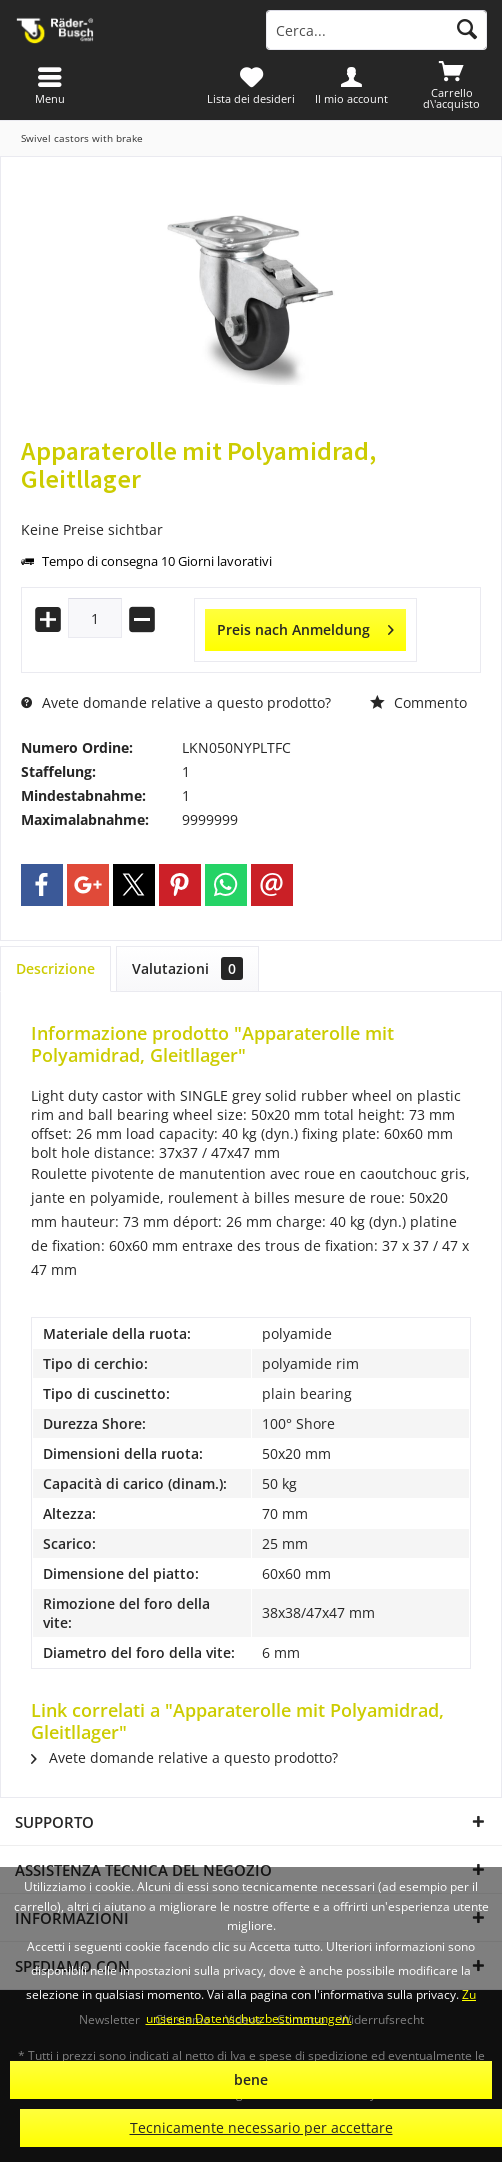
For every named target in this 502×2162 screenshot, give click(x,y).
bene (251, 2079)
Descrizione (55, 968)
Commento (418, 702)
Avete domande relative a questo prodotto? (176, 702)
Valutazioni (187, 968)
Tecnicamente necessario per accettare (261, 2127)
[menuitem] (452, 85)
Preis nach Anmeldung (305, 626)
